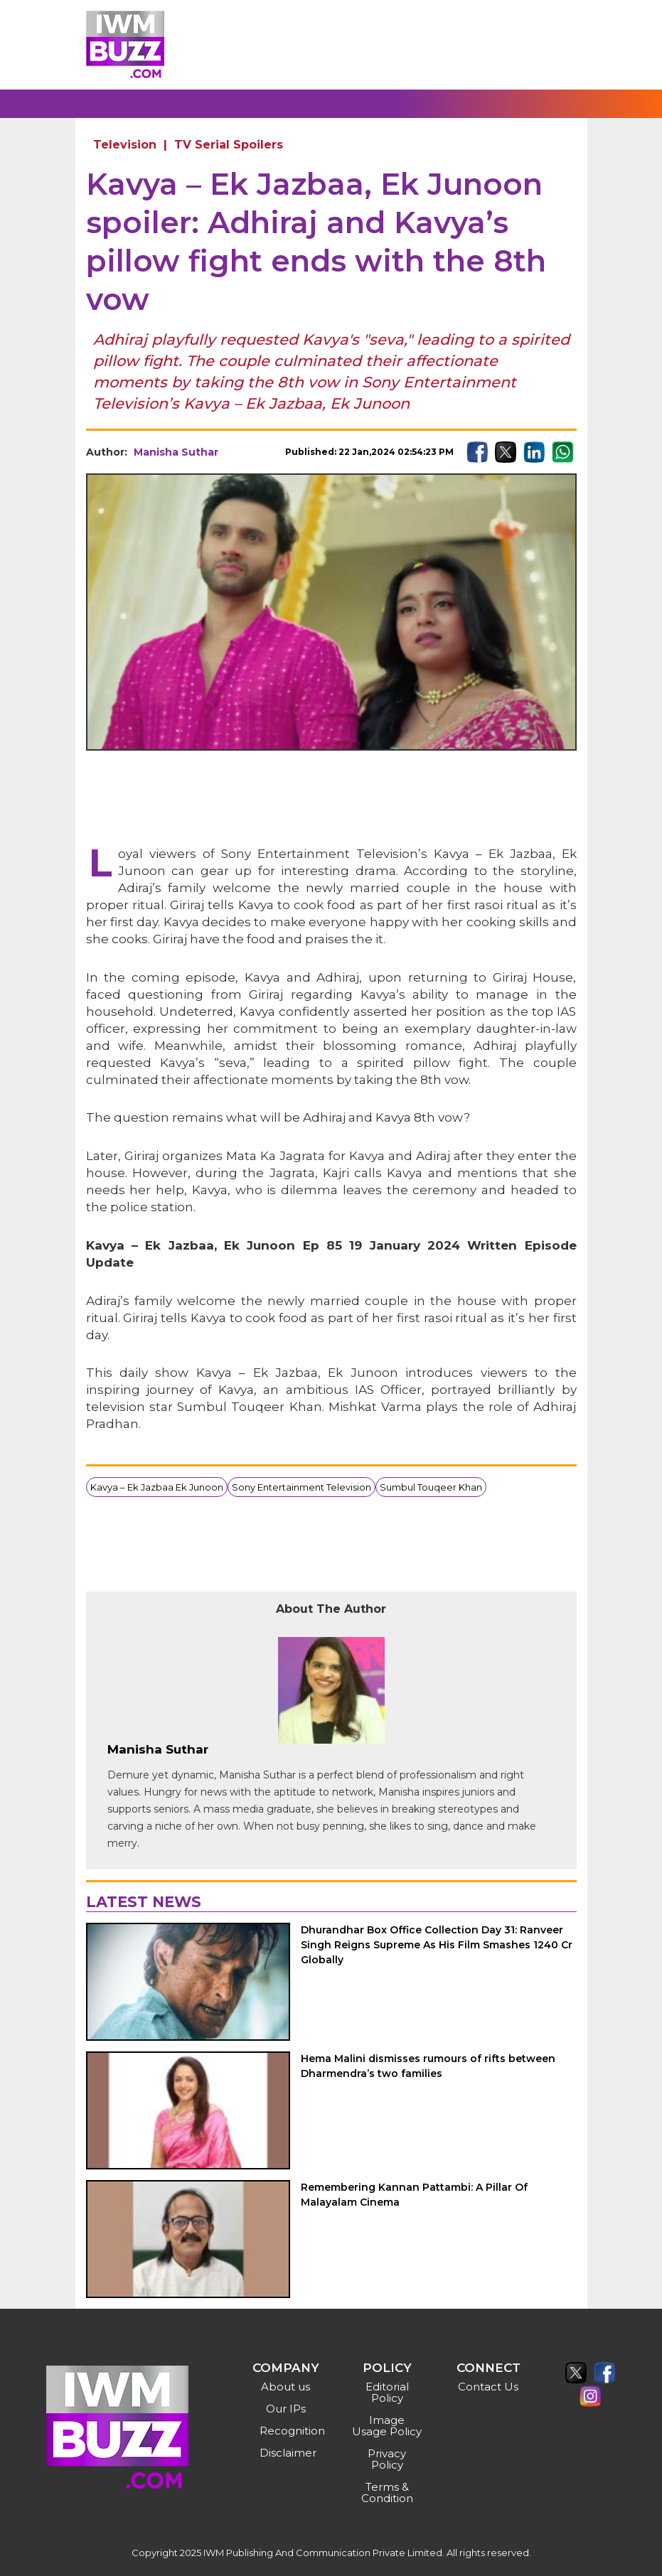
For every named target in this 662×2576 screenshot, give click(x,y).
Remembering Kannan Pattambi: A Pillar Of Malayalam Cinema (414, 2195)
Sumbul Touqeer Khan (431, 1487)
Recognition (287, 2430)
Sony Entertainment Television (301, 1487)
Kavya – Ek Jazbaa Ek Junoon (156, 1487)
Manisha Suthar (176, 452)
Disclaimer (287, 2452)
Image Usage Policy (387, 2425)
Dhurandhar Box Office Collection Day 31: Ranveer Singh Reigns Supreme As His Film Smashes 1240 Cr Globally (436, 1944)
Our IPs (286, 2408)
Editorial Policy (387, 2392)
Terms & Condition (387, 2492)
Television (124, 144)
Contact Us (488, 2386)
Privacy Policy (387, 2459)
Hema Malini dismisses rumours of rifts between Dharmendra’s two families (428, 2066)
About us (285, 2386)
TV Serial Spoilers (228, 144)
